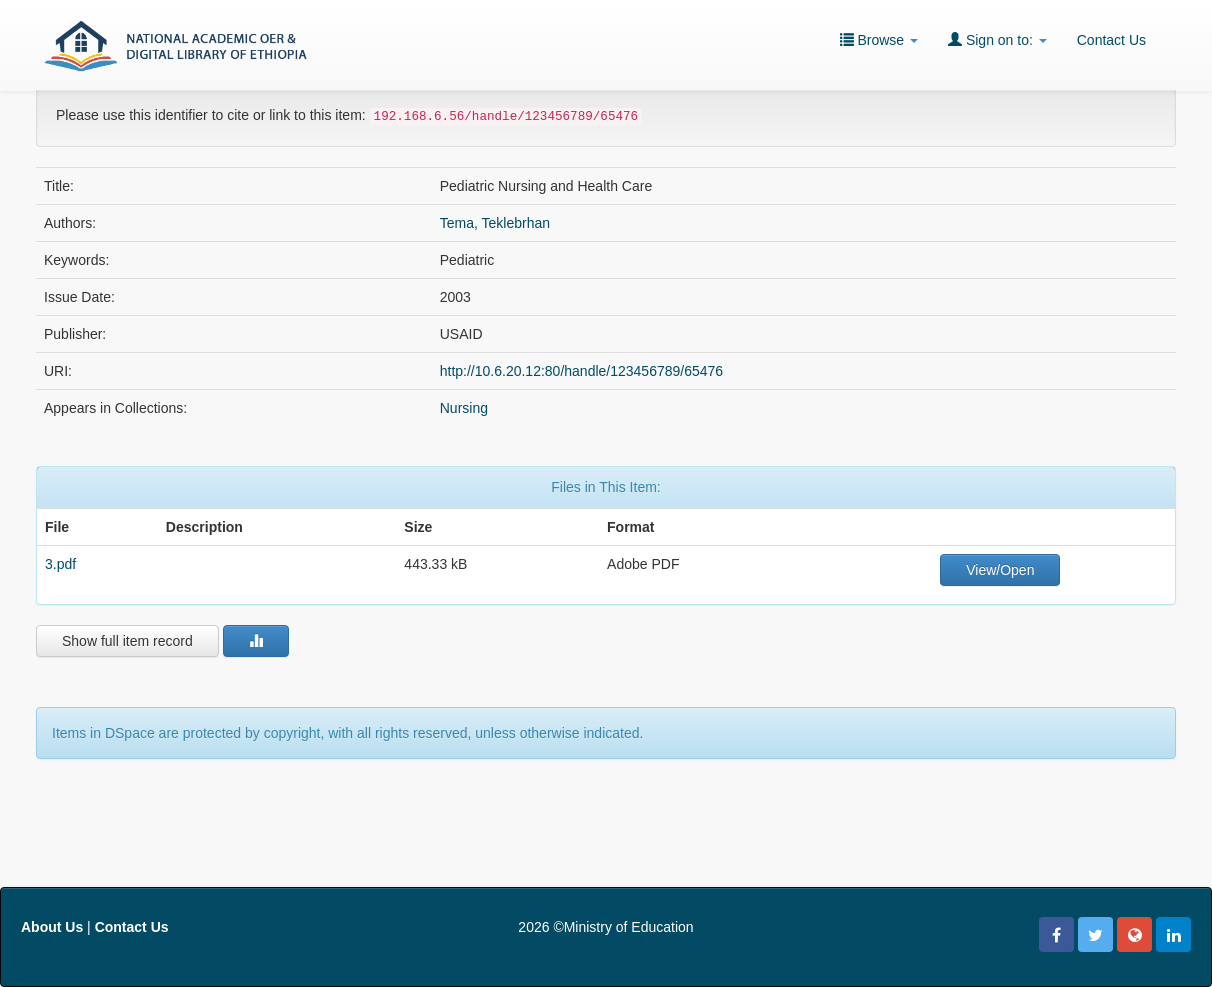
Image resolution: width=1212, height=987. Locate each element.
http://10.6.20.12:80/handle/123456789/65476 (581, 371)
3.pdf (60, 564)
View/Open (1000, 570)
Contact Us (1111, 40)
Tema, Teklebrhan (495, 223)
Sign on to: (997, 39)
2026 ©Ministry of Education (605, 927)
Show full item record (127, 641)
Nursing (464, 408)
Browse (879, 39)
